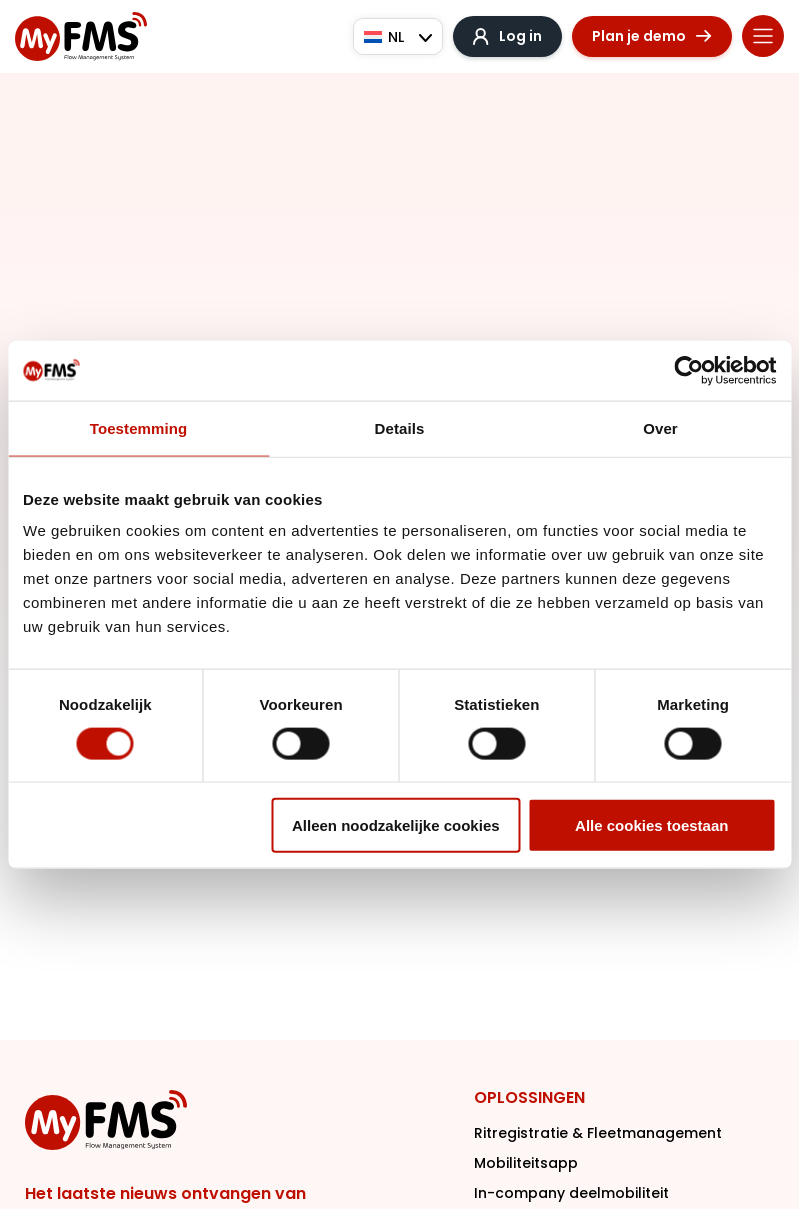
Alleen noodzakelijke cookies (396, 825)
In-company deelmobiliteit (571, 1193)
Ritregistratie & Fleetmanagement (598, 1133)
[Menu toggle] (763, 36)
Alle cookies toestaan (651, 825)
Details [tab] (400, 427)
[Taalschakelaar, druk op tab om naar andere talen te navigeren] (398, 36)
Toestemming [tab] (139, 427)
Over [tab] (660, 427)
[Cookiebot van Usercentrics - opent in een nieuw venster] (688, 370)
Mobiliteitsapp (526, 1163)
